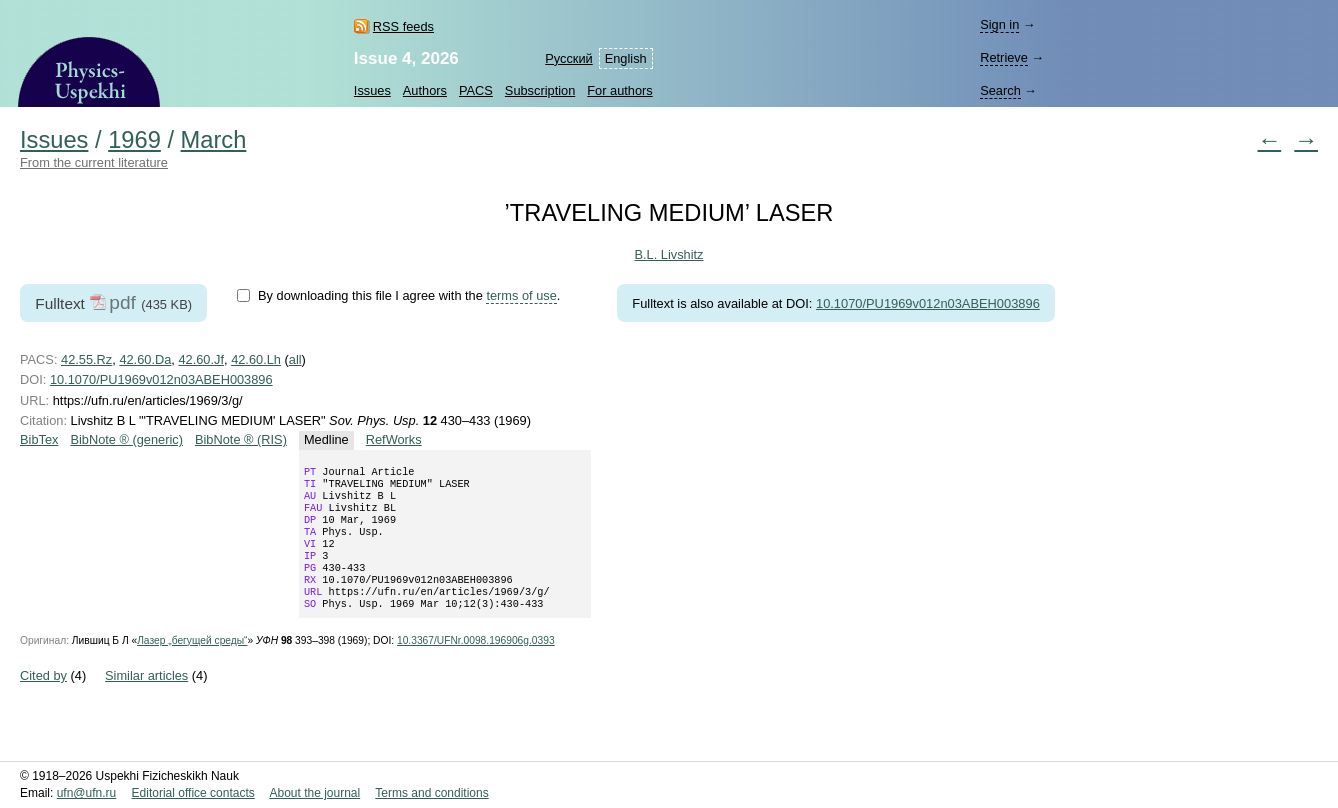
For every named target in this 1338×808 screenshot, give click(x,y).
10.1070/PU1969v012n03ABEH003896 (928, 303)
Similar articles (146, 699)
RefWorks (394, 439)
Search (1000, 90)
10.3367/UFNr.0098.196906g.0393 (476, 664)
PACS (476, 90)
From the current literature (94, 162)
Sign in (999, 24)
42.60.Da (145, 359)
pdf (122, 302)
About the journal (314, 794)
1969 (134, 140)
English (626, 58)
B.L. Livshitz (669, 254)
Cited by (43, 699)
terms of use (521, 295)
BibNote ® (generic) (126, 439)
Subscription (540, 90)
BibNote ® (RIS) (241, 439)
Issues (372, 90)
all (295, 359)
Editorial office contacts (193, 794)
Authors (425, 90)
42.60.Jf (201, 359)
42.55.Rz (86, 359)
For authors (619, 90)
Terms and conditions (431, 794)
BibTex (39, 439)
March (214, 140)
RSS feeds (403, 26)
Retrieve (1004, 57)
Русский (568, 58)
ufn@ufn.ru (87, 794)
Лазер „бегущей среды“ (192, 664)
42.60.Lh (256, 359)
